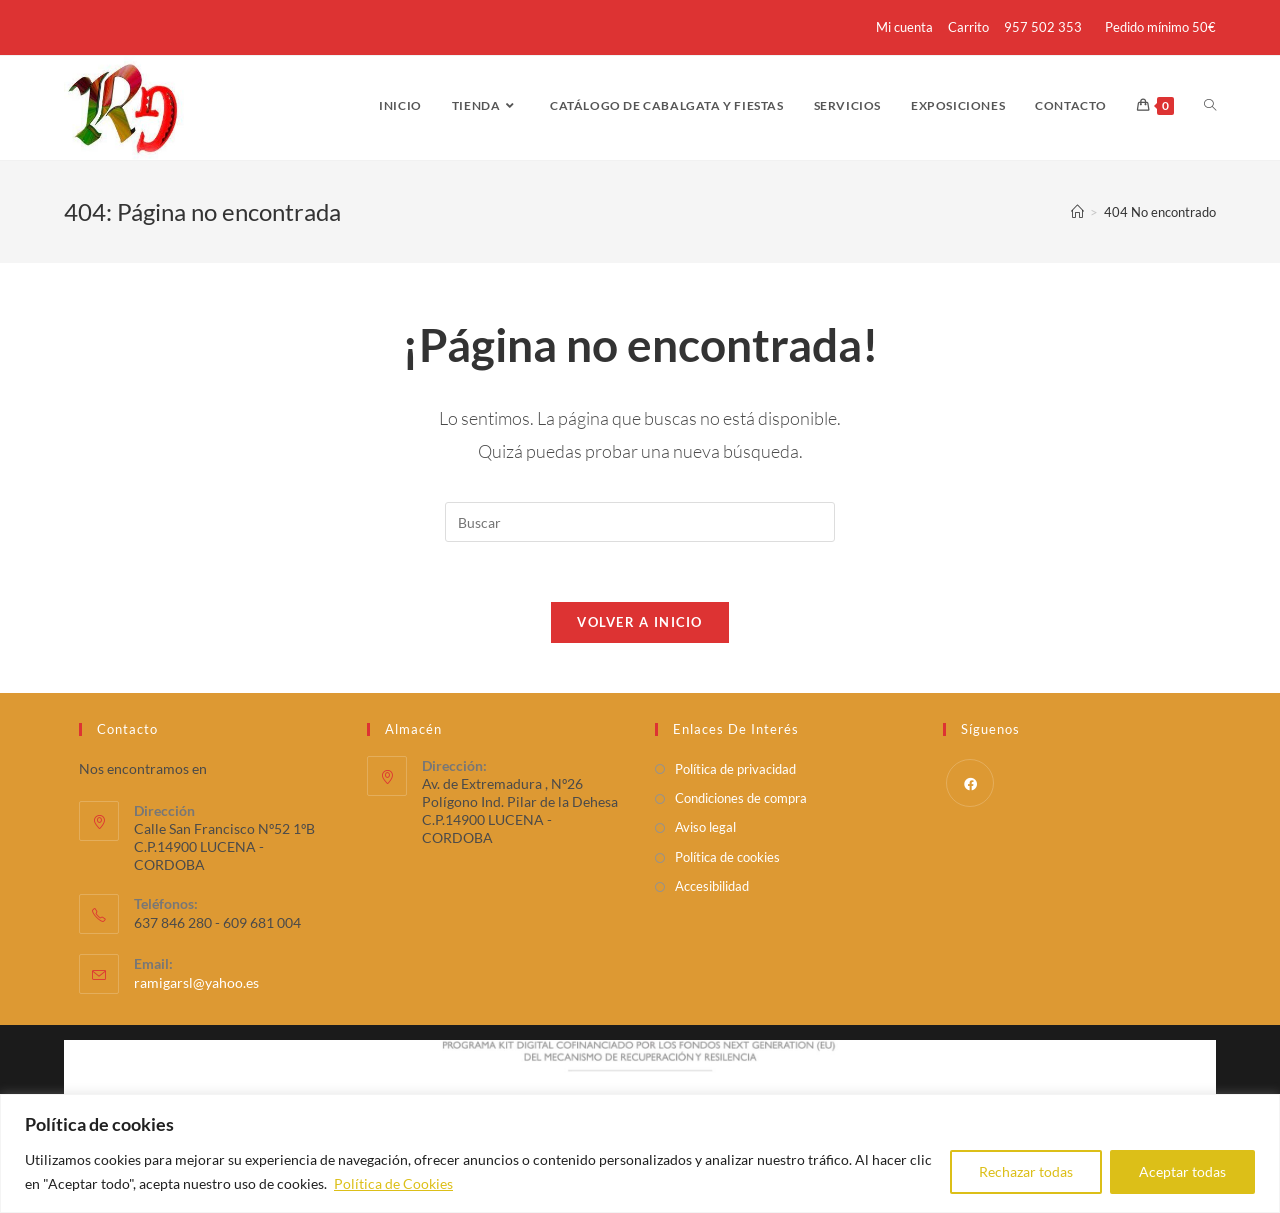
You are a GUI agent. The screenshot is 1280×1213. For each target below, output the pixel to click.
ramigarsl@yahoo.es (196, 983)
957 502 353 (1043, 27)
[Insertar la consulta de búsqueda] (640, 522)
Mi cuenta (904, 27)
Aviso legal (705, 828)
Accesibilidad (712, 887)
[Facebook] (970, 783)
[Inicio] (1077, 212)
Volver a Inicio (640, 622)
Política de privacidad (735, 769)
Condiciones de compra (741, 799)
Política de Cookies (393, 1183)
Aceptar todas (1182, 1171)
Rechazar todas (1026, 1171)
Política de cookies (727, 857)
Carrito (968, 27)
